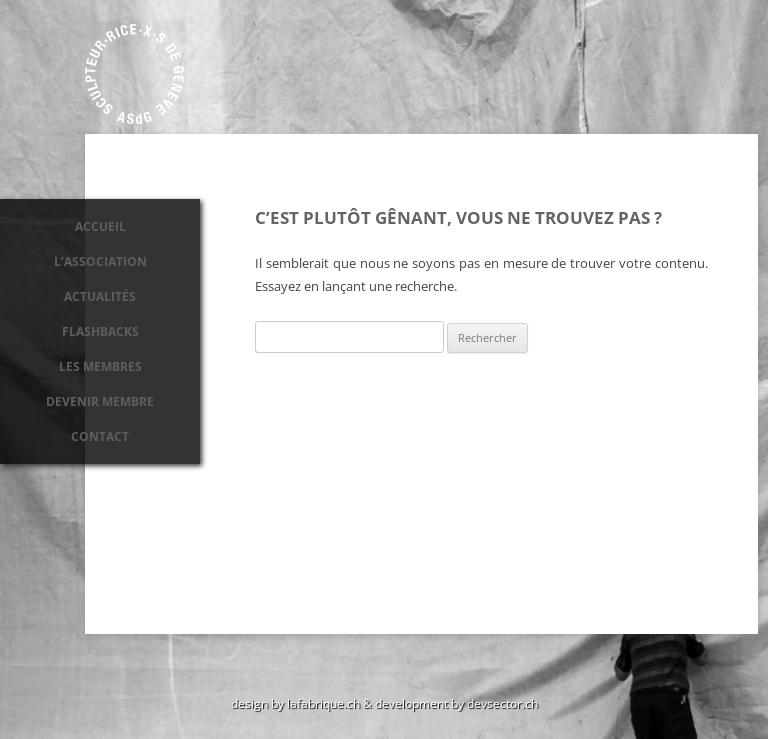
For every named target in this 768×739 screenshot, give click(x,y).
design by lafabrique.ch (295, 703)
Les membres (100, 366)
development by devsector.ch (456, 703)
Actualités (100, 296)
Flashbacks (100, 331)
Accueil (100, 226)
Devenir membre (100, 401)
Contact (100, 436)
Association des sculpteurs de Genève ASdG (135, 74)
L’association (100, 261)
